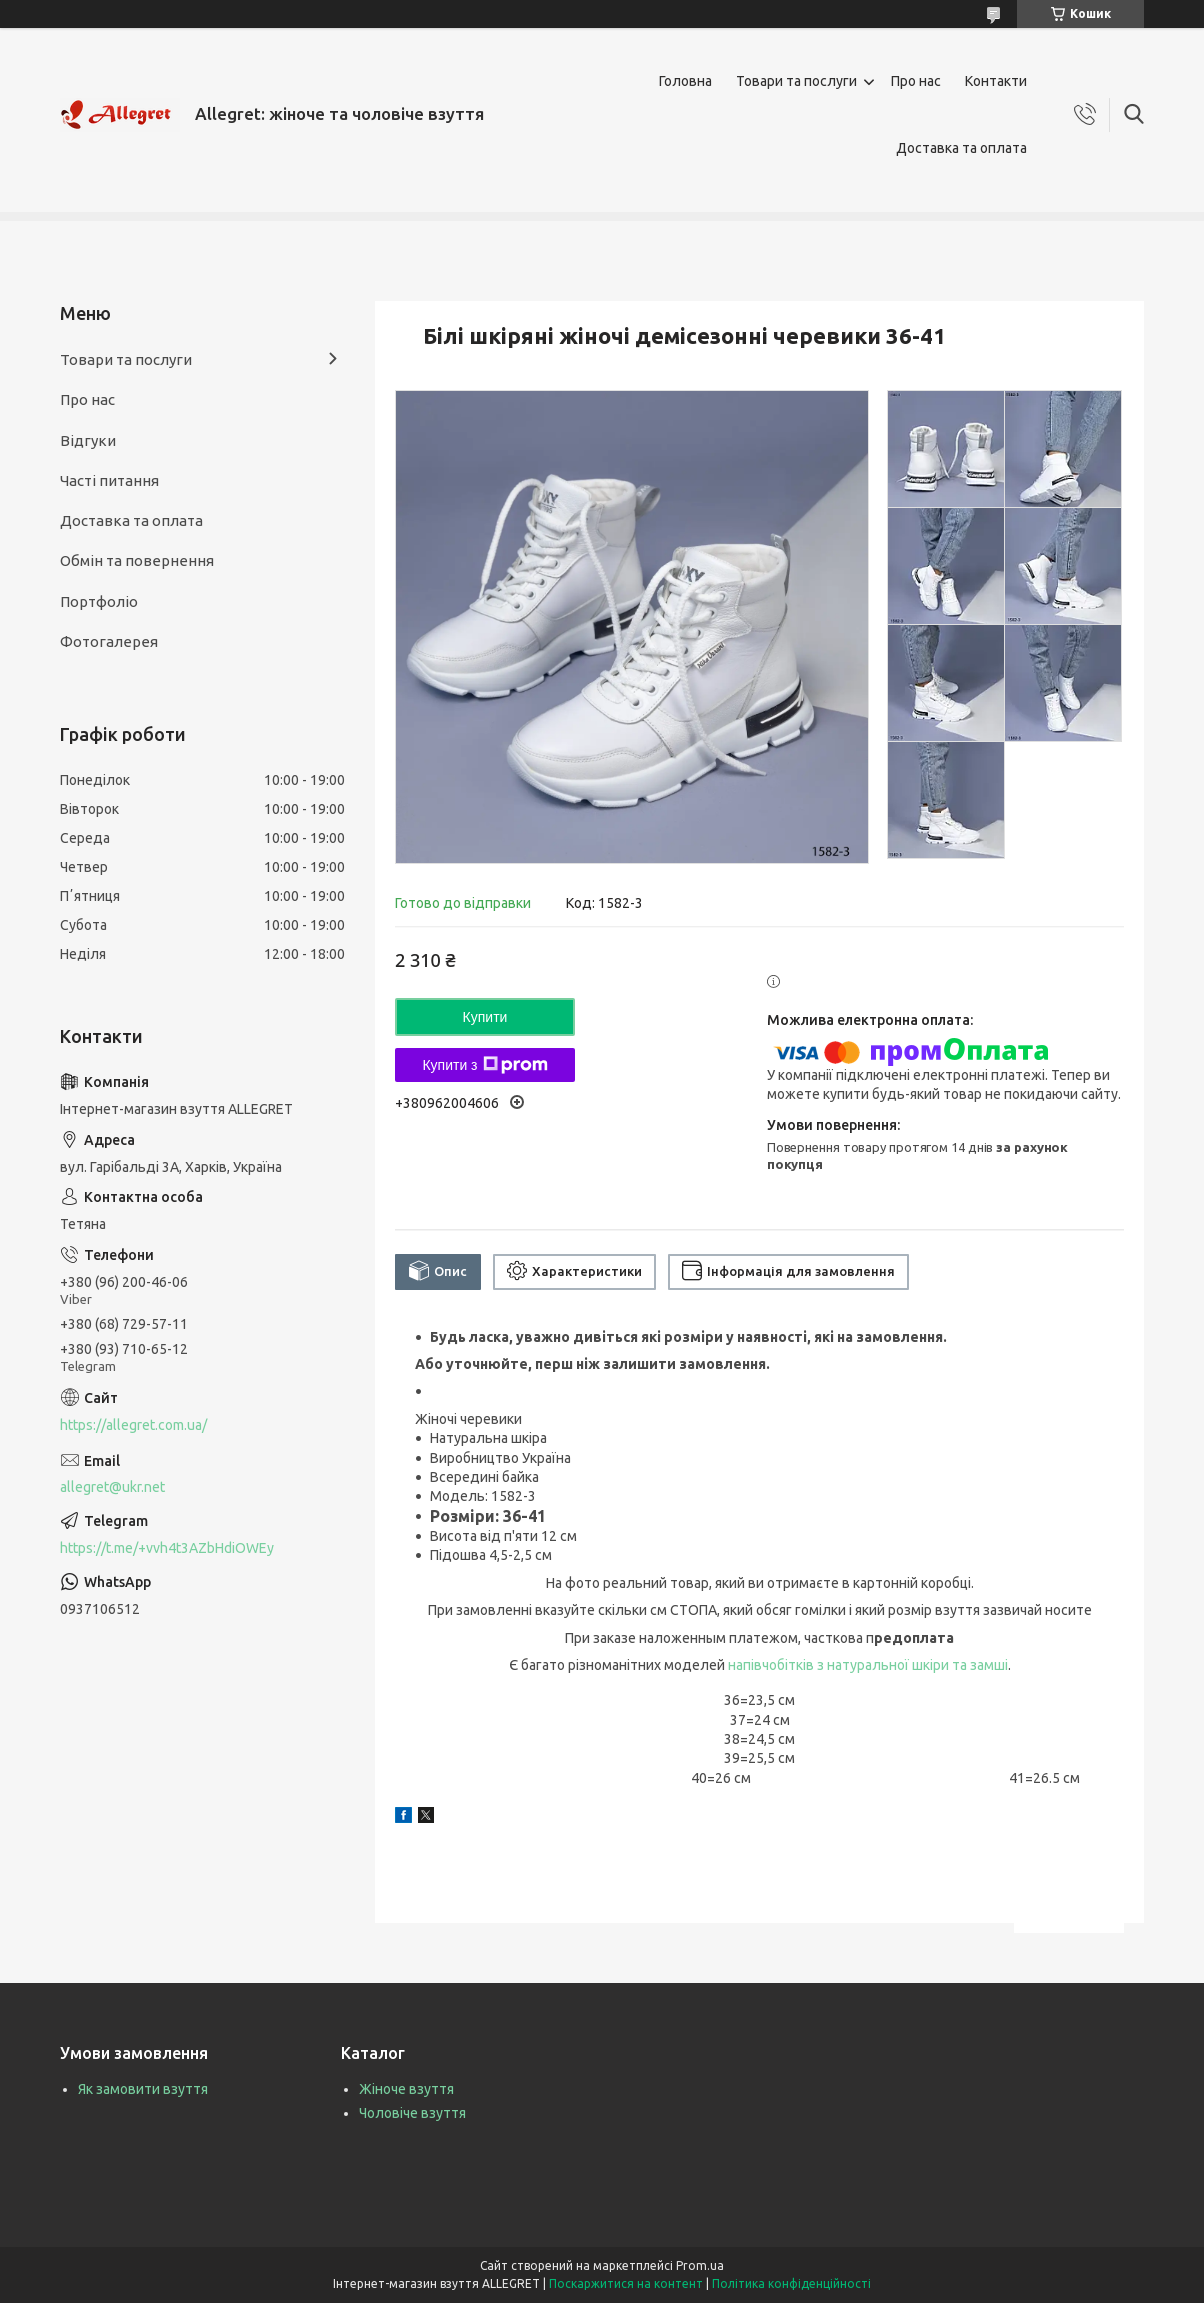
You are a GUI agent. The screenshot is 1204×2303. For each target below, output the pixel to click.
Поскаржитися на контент (626, 2283)
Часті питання (109, 480)
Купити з (484, 1065)
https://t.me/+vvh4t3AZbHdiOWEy (167, 1548)
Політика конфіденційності (791, 2283)
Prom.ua (700, 2265)
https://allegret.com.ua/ (133, 1425)
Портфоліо (99, 601)
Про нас (916, 81)
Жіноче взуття (406, 2089)
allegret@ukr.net (112, 1487)
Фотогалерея (109, 641)
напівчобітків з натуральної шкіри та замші (868, 1665)
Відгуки (88, 440)
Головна (685, 81)
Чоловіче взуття (412, 2113)
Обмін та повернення (137, 560)
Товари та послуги (796, 81)
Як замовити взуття (143, 2089)
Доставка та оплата (961, 148)
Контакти (996, 81)
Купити (485, 1017)
